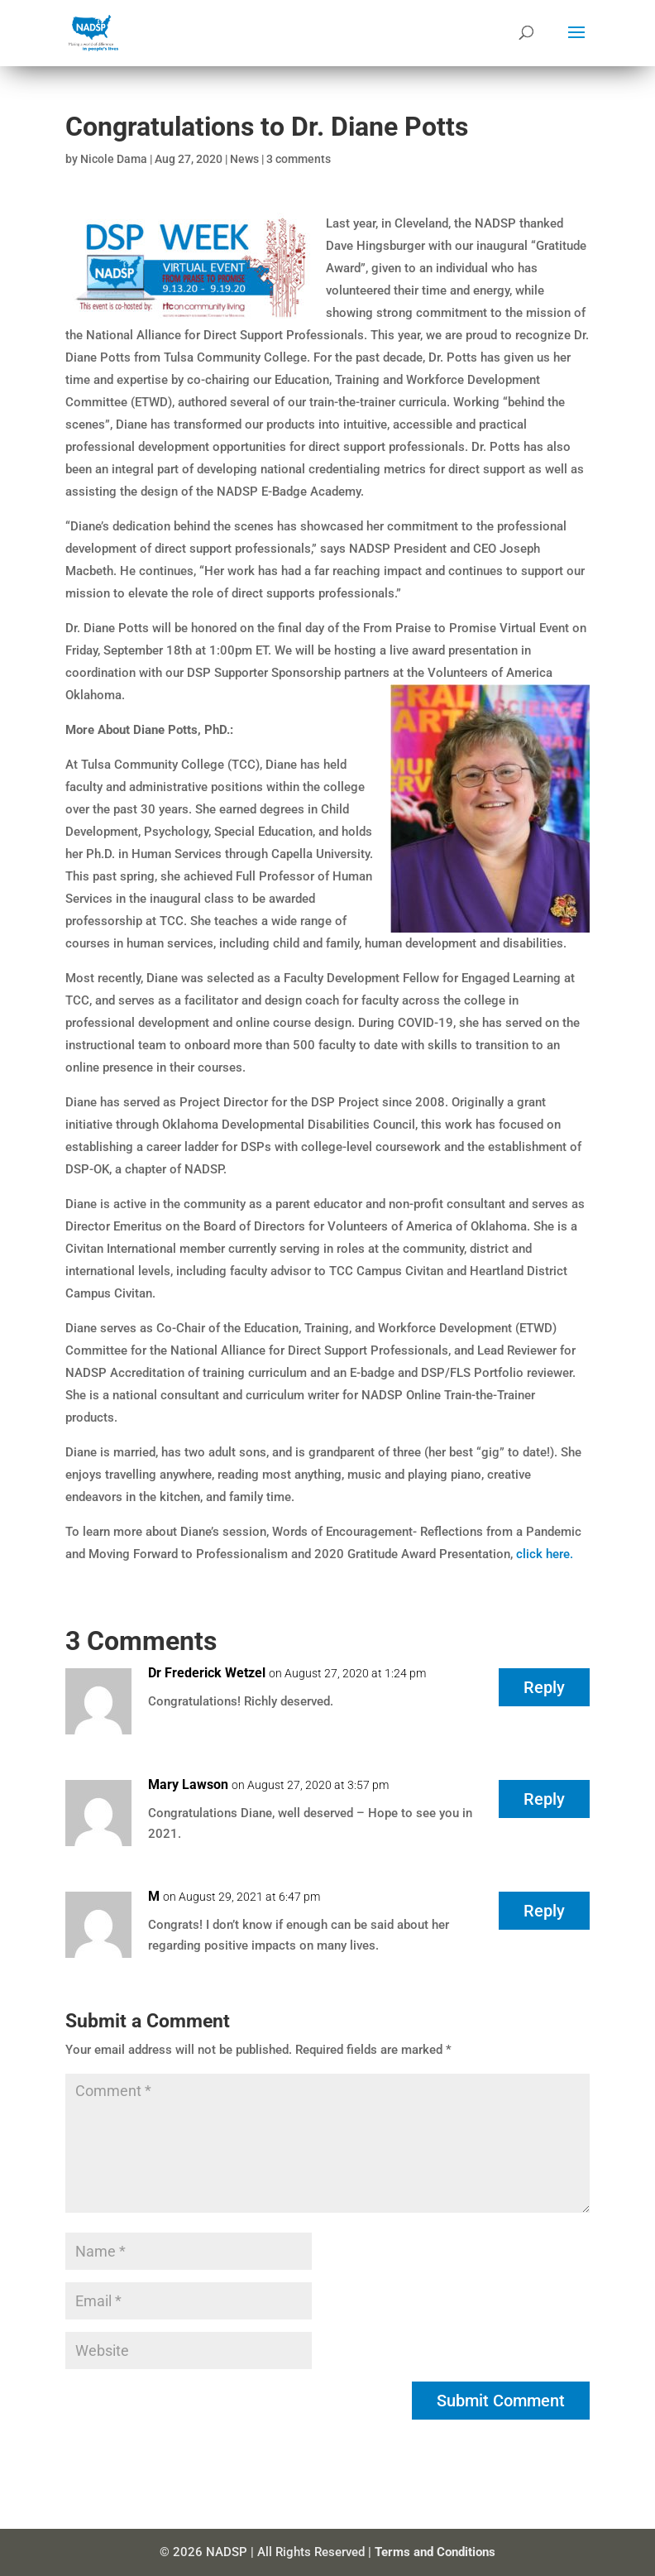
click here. (544, 1554)
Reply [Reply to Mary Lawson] (544, 1799)
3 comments (298, 158)
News (244, 158)
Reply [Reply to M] (544, 1911)
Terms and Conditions (435, 2552)
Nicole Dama (113, 158)
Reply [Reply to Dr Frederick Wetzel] (544, 1687)
